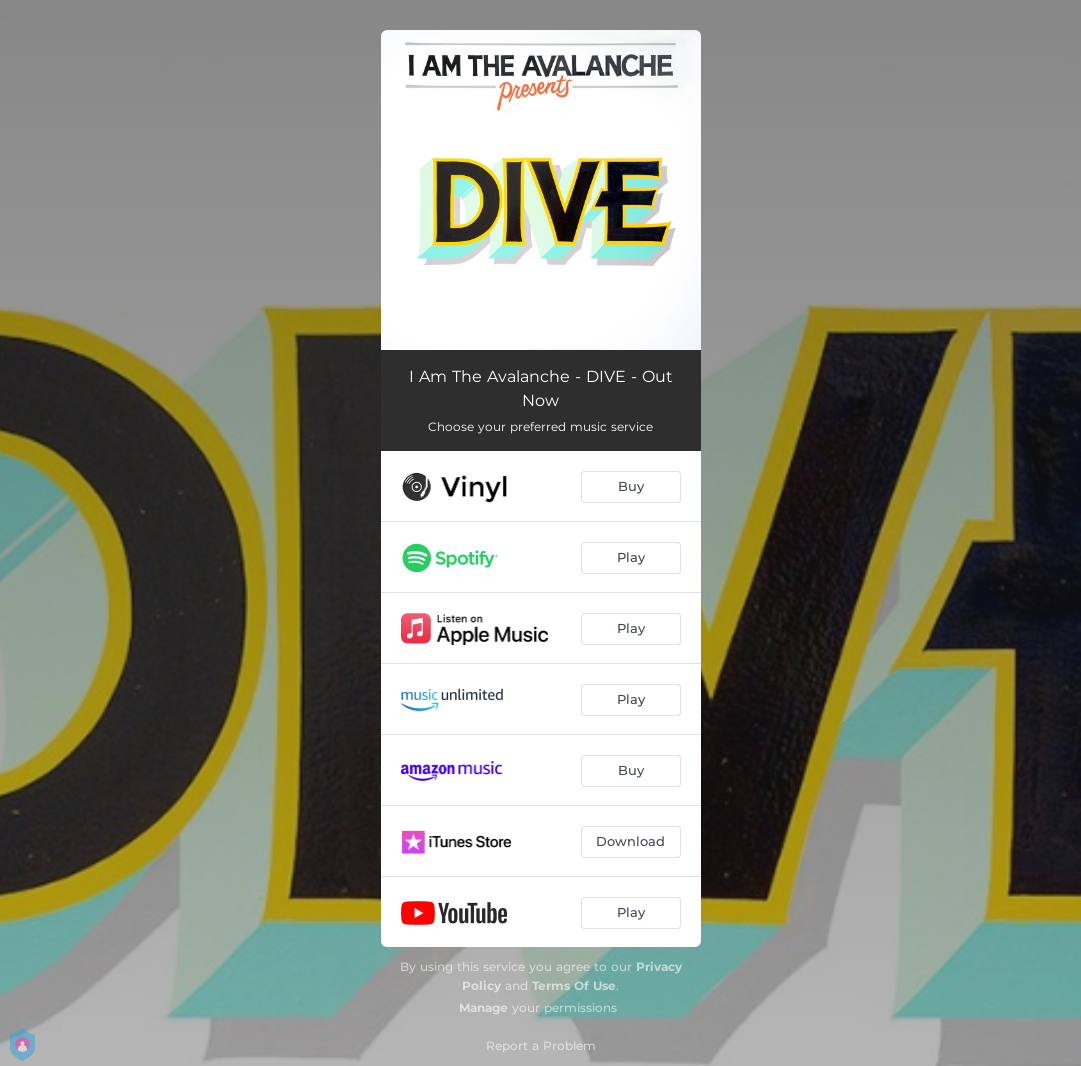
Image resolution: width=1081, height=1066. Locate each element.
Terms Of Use (574, 985)
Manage (483, 1007)
